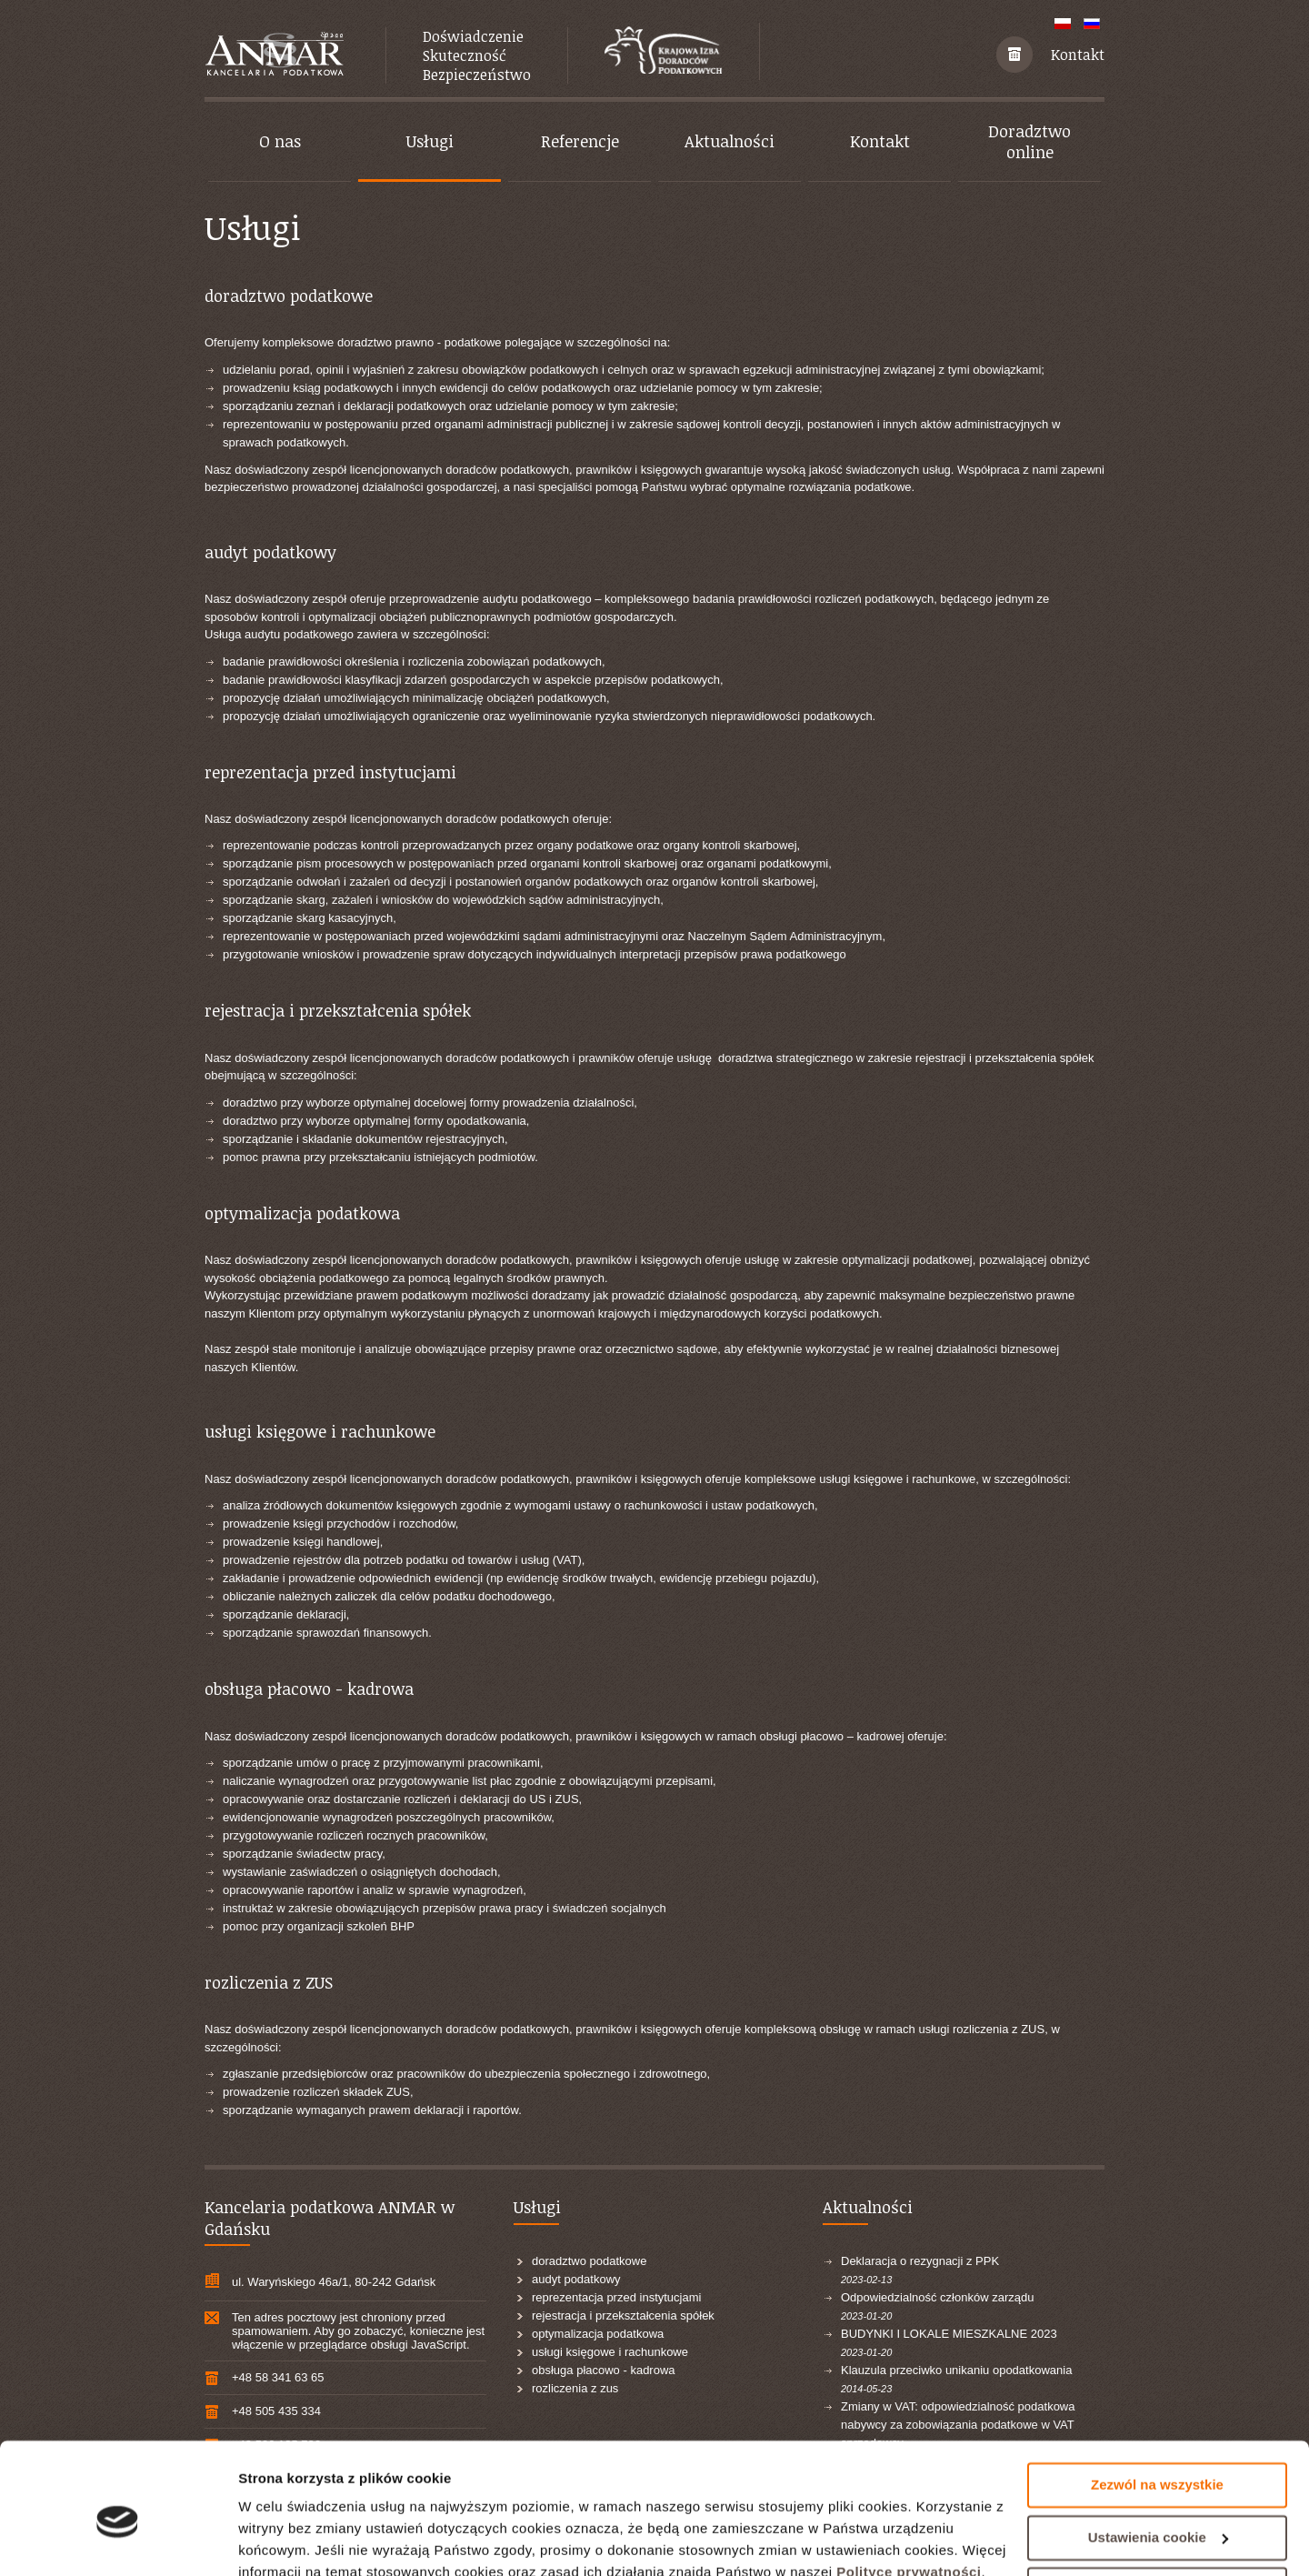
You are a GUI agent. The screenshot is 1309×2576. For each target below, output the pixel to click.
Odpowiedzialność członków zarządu (937, 2297)
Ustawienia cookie (1158, 2454)
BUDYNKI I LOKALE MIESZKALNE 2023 (949, 2333)
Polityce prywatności (908, 2490)
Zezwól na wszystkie (1157, 2403)
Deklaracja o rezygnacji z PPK (920, 2261)
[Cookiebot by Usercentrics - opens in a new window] (117, 2540)
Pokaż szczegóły (292, 2540)
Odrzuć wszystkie (1157, 2507)
